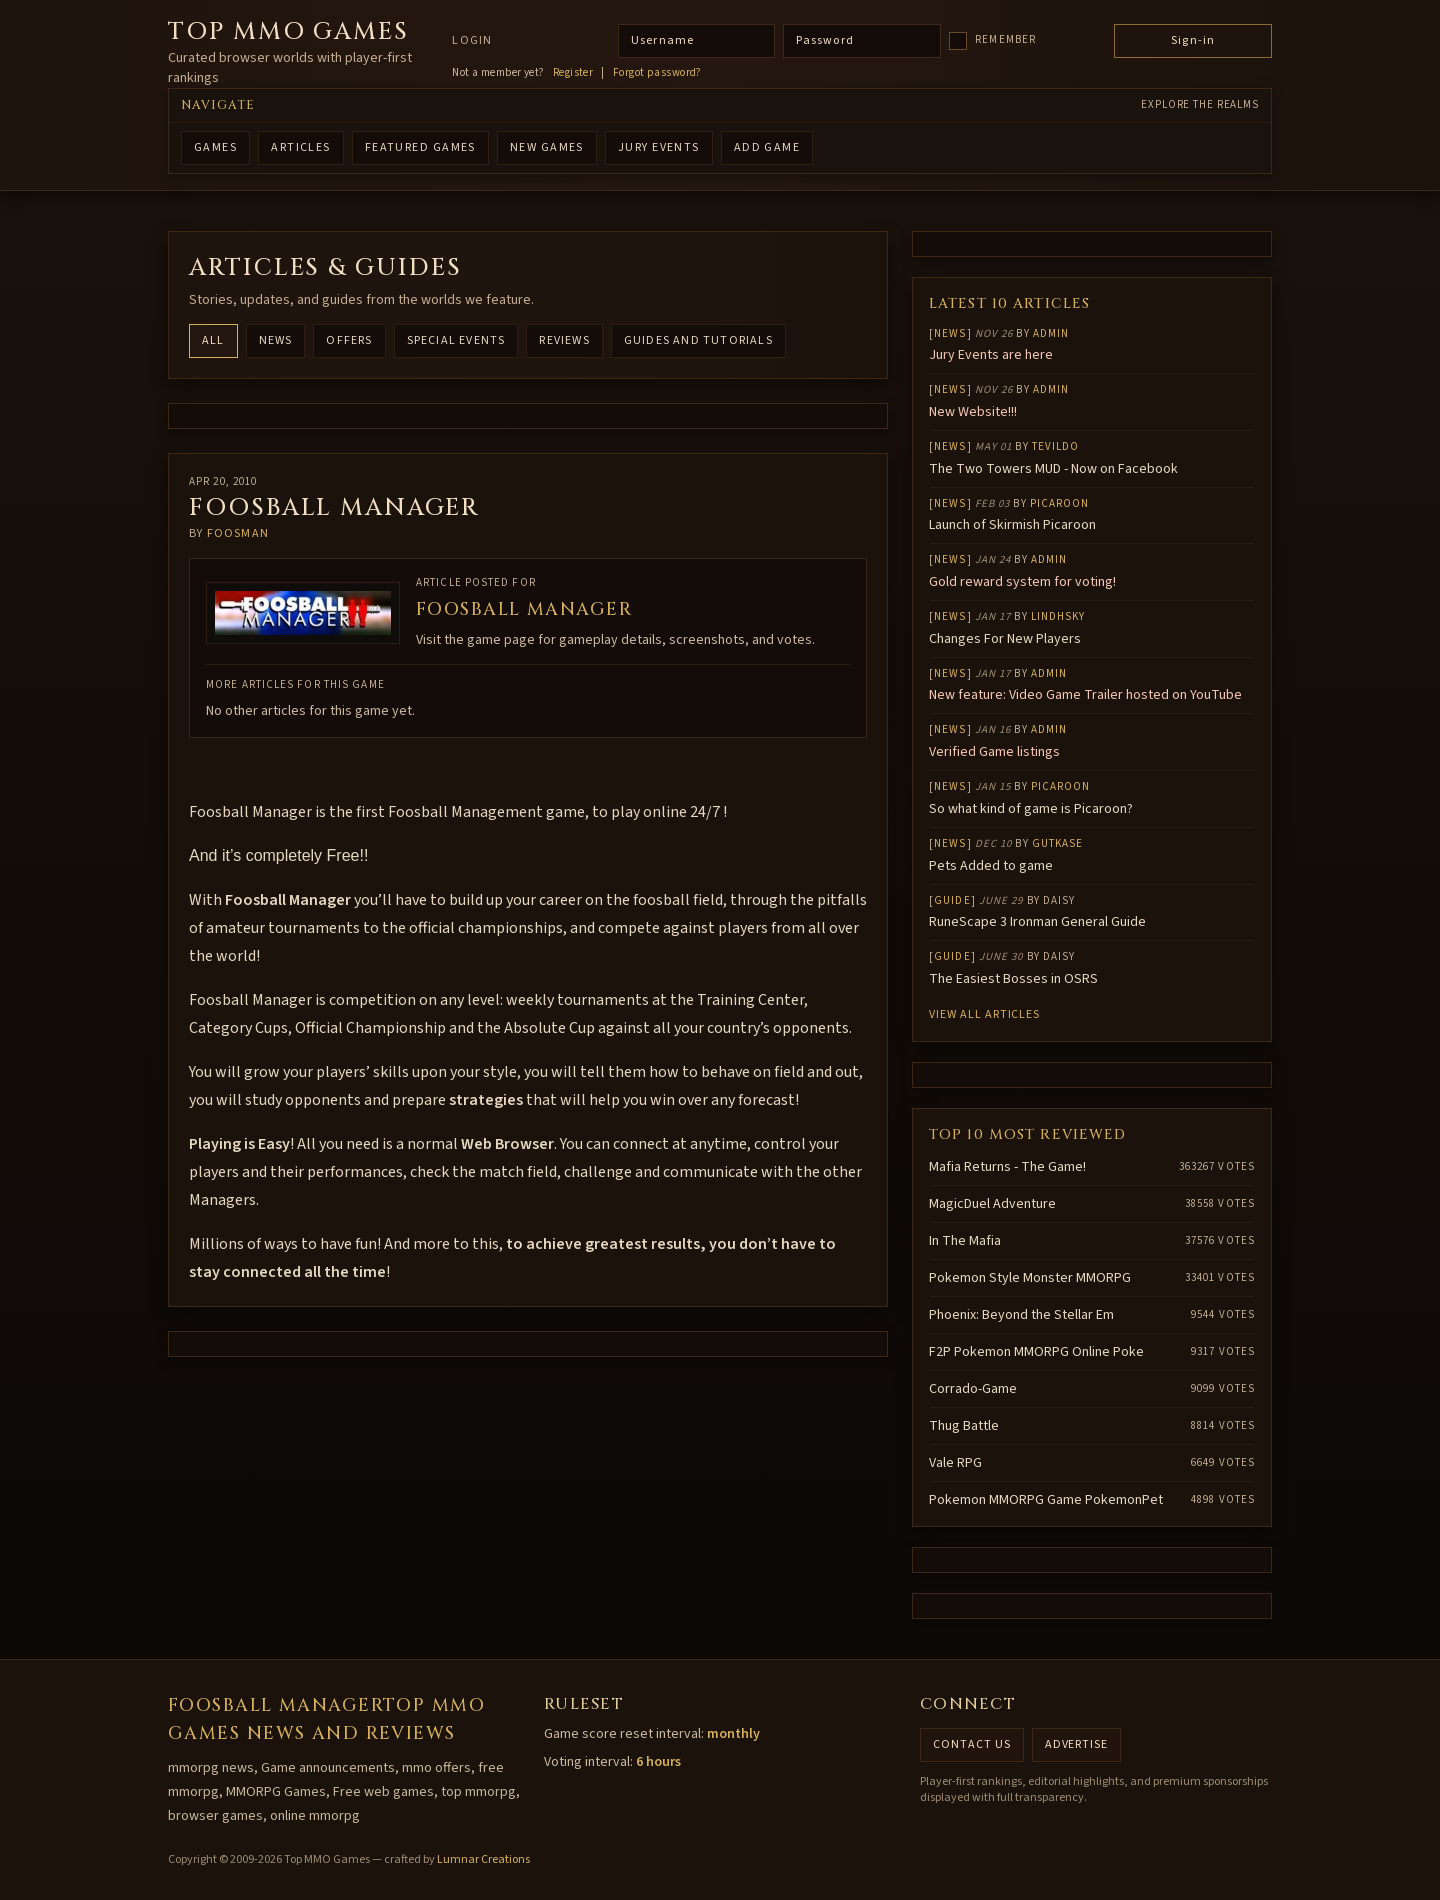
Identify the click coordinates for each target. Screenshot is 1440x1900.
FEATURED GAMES (420, 147)
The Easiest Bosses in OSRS (1013, 979)
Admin (1051, 333)
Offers (349, 340)
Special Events (456, 340)
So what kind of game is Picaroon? (1031, 809)
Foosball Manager (524, 609)
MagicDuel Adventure (992, 1204)
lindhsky (1058, 616)
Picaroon (1060, 503)
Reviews (564, 340)
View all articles (984, 1014)
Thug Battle (964, 1426)
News (276, 340)
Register (573, 73)
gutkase (1058, 843)
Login (472, 41)
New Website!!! (973, 412)
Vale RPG (955, 1463)
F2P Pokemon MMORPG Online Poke (1036, 1352)
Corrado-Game (973, 1389)
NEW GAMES (547, 147)
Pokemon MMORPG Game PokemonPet (1046, 1500)
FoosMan (238, 533)
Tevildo (1056, 446)
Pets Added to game (991, 866)
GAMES (215, 147)
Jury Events (659, 147)
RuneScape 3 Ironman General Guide (1037, 922)
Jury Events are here (991, 355)
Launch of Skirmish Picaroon (1012, 525)
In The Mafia (965, 1241)
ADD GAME (767, 147)
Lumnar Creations (483, 1859)
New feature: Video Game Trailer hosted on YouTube (1085, 695)
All (213, 340)
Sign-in (1193, 40)
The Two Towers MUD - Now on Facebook (1053, 469)
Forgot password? (657, 73)
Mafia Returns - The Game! (1007, 1167)
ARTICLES (301, 147)
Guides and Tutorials (698, 340)
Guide (952, 900)
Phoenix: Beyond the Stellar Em (1021, 1315)
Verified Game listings (994, 752)
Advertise (1077, 1744)
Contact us (972, 1744)
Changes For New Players (1005, 639)
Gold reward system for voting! (1022, 582)
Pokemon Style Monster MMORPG (1030, 1278)
